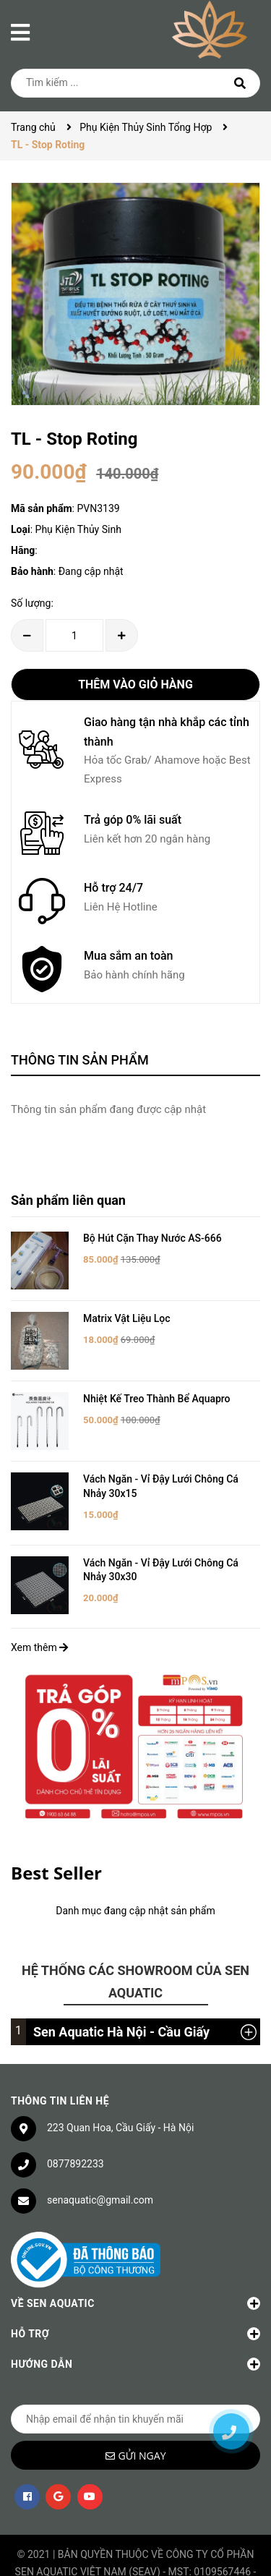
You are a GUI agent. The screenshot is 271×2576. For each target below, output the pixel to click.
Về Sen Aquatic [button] (135, 2270)
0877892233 (75, 2130)
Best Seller (56, 1839)
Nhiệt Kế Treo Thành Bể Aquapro (157, 1377)
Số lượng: (32, 603)
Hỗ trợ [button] (135, 2301)
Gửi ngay (142, 2423)
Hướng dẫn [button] (135, 2331)
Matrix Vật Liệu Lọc (127, 1307)
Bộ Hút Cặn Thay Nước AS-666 (152, 1238)
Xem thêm (39, 1614)
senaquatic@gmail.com (100, 2166)
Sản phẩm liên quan (68, 1200)
